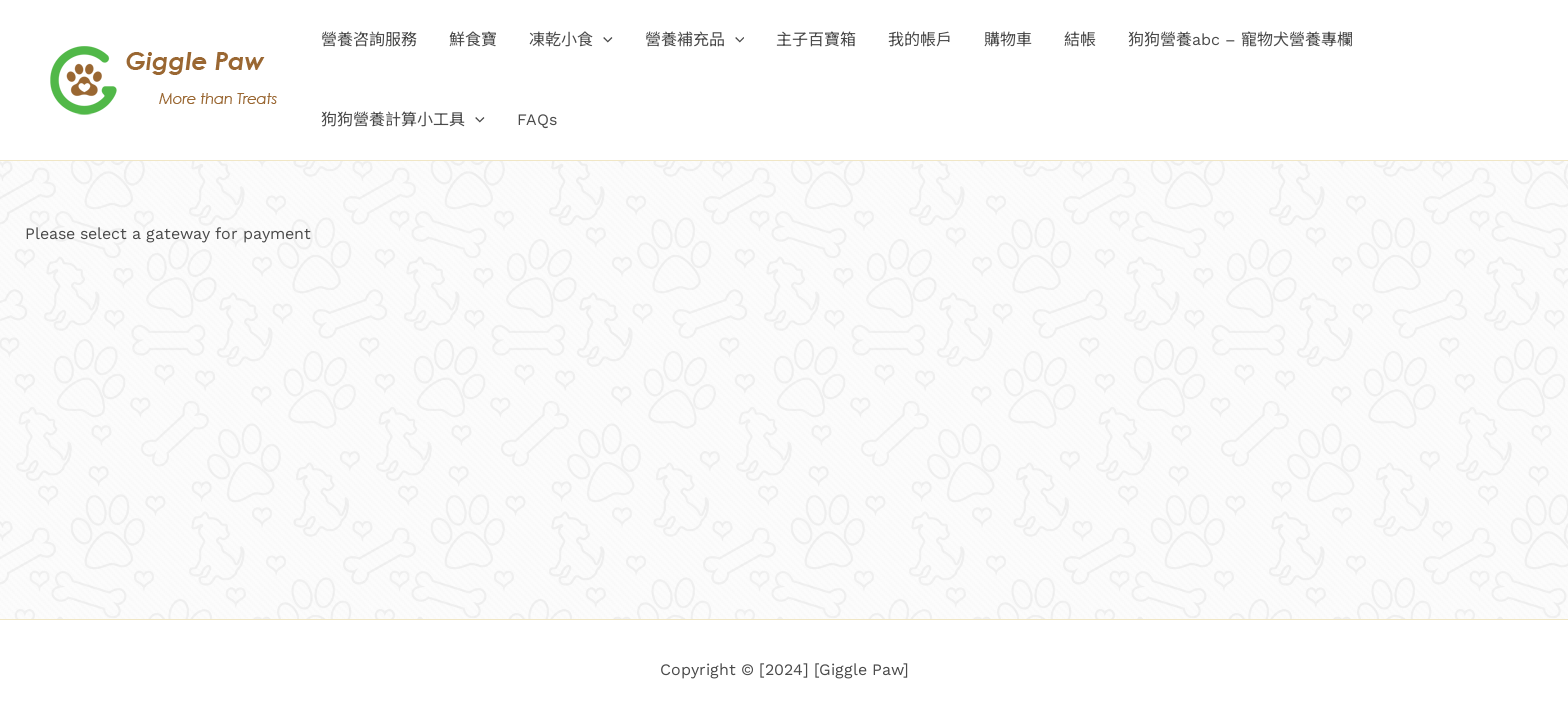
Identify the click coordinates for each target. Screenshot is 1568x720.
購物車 (1008, 39)
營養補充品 (695, 40)
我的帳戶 (920, 39)
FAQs (537, 119)
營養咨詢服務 (369, 39)
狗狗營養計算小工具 (403, 120)
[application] (603, 40)
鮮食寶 (473, 39)
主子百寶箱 (816, 39)
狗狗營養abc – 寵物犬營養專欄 (1240, 39)
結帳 (1080, 39)
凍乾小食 (571, 40)
